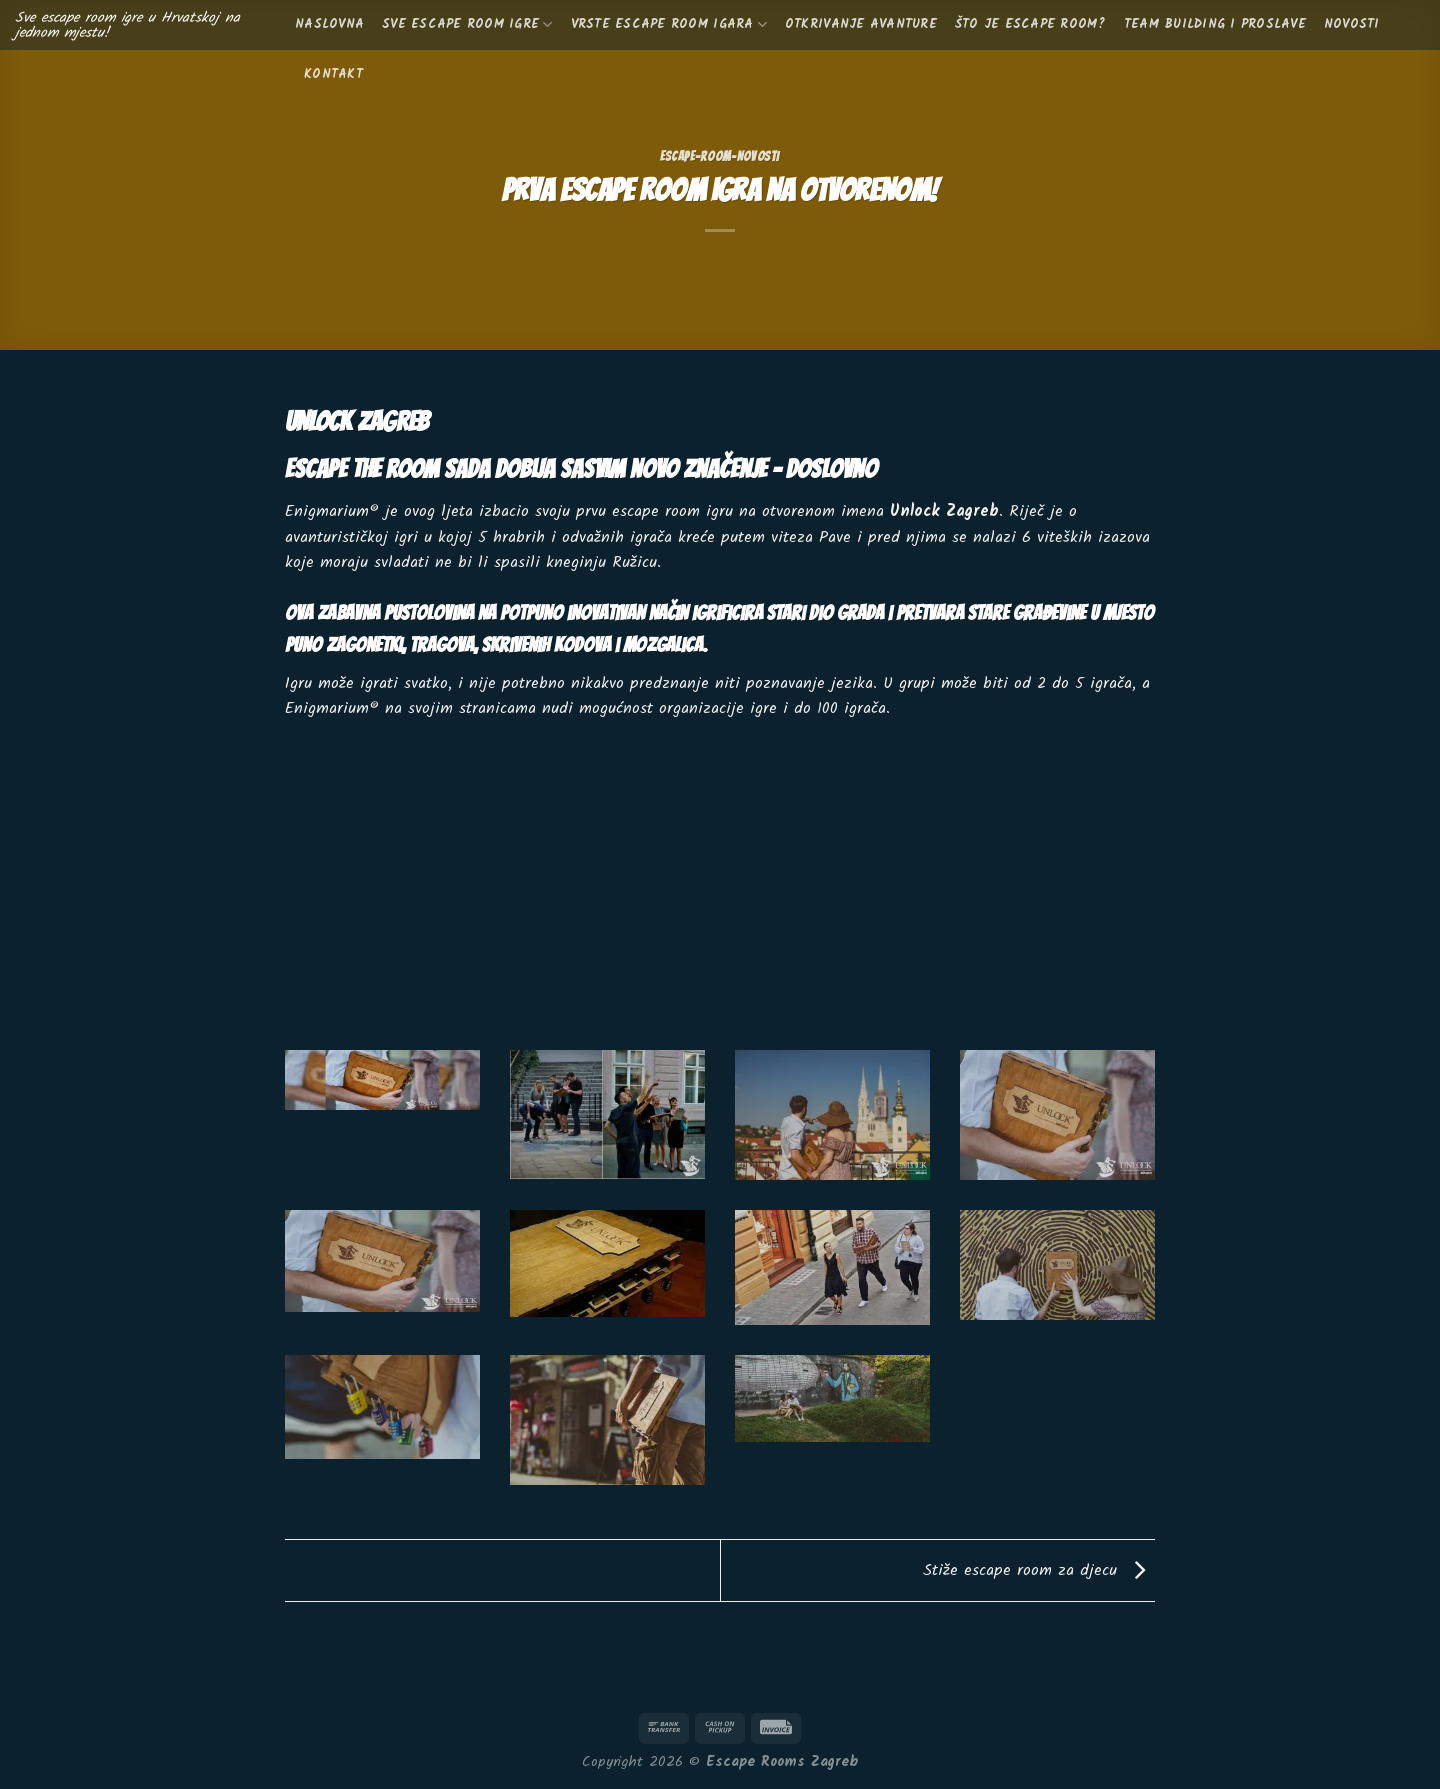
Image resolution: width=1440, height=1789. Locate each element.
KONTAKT (333, 74)
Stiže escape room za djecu (1039, 1570)
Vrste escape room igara (669, 24)
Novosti (1352, 24)
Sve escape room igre (467, 24)
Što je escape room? (1030, 24)
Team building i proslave (1215, 24)
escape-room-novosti (720, 156)
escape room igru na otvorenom (723, 511)
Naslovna (329, 24)
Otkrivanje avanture (861, 24)
